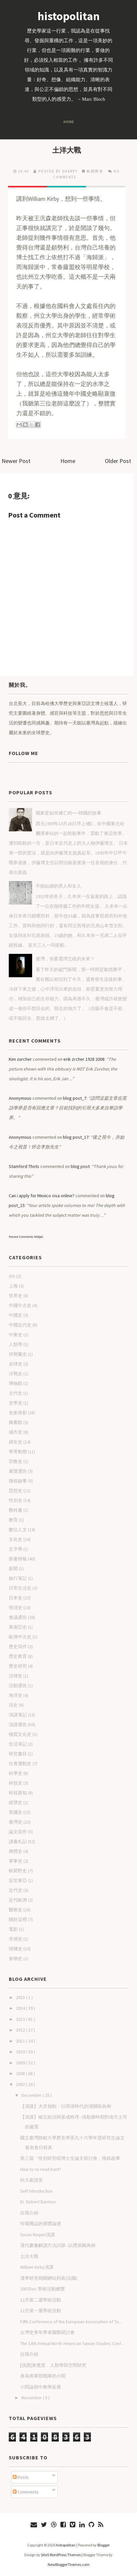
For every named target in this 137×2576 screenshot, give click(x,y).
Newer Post (16, 461)
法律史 (15, 1676)
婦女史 (15, 1442)
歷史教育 (18, 1656)
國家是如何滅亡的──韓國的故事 (68, 813)
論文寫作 (18, 1832)
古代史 (15, 1393)
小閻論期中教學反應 (40, 2387)
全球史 (15, 1364)
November (32, 2398)
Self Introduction (36, 2191)
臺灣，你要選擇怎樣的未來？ (65, 959)
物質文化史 (20, 1734)
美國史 (15, 1812)
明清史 (15, 1607)
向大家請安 (31, 2180)
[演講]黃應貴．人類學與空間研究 (53, 2365)
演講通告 (18, 1724)
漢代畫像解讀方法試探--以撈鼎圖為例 (57, 2245)
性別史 (15, 1500)
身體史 (15, 1851)
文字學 (15, 1549)
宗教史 (15, 1461)
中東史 (15, 1335)
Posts (21, 2477)
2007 (21, 2084)
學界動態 (18, 1452)
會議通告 (18, 1617)
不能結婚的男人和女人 (58, 886)
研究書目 (18, 1754)
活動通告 (18, 1685)
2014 (21, 2008)
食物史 (15, 1958)
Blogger (103, 2545)
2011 (21, 2041)
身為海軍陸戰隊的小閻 (43, 2376)
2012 (21, 2030)
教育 (13, 1520)
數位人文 (18, 1529)
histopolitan (69, 16)
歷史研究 (18, 1666)
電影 (13, 1929)
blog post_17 (76, 1137)
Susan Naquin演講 (37, 2234)
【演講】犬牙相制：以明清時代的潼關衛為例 (65, 2106)
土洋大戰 (66, 150)
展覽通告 (18, 1471)
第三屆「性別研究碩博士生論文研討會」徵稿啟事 (70, 2158)
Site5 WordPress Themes (61, 2554)
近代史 (15, 1890)
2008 (21, 2073)
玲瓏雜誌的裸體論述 (40, 2223)
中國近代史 (20, 1325)
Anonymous (20, 1098)
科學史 (15, 1773)
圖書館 (15, 1422)
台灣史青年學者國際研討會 (47, 2332)
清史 (13, 1705)
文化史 (15, 1539)
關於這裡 (18, 1919)
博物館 (15, 1383)
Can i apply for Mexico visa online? (41, 1195)
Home (68, 121)
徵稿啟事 (18, 1481)
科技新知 (18, 1793)
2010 (21, 2052)
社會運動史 (20, 1763)
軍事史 (15, 1861)
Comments (26, 2492)
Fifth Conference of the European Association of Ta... (70, 2322)
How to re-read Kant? (40, 2169)
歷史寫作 (18, 1646)
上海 (13, 1286)
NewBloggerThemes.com (69, 2564)
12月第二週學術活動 (40, 2300)
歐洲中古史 (20, 1637)
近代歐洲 (18, 1900)
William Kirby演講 (37, 2267)
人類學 (15, 1344)
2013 (21, 2019)
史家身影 (18, 1413)
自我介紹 (29, 2213)
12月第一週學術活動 (40, 2310)
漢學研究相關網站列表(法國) (48, 2278)
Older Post (118, 461)
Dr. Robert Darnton (38, 2202)
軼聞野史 (95, 171)
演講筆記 (18, 1715)
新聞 (13, 1568)
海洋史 (15, 1695)
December (32, 2095)
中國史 (15, 1315)
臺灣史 (15, 1822)
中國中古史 (20, 1305)
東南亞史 (18, 1627)
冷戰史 (15, 1374)
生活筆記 (18, 1744)
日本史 (15, 1598)
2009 (21, 2063)
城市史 (15, 1432)
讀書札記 (18, 1841)
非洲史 (15, 1939)
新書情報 (18, 1559)
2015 (21, 1997)
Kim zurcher (20, 1059)
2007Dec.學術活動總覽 (42, 2289)
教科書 (15, 1510)
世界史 (15, 1296)
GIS (12, 1276)
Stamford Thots (24, 1166)
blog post (80, 1166)
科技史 (15, 1783)
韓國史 (15, 1949)
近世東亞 (18, 1880)
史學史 (15, 1403)
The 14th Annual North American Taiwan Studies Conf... (72, 2343)
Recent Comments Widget (26, 1236)
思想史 (15, 1490)
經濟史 (15, 1802)
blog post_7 (74, 1098)
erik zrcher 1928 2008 (84, 1059)
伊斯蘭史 (18, 1354)
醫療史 (15, 1910)
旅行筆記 (18, 1578)
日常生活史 (20, 1588)
